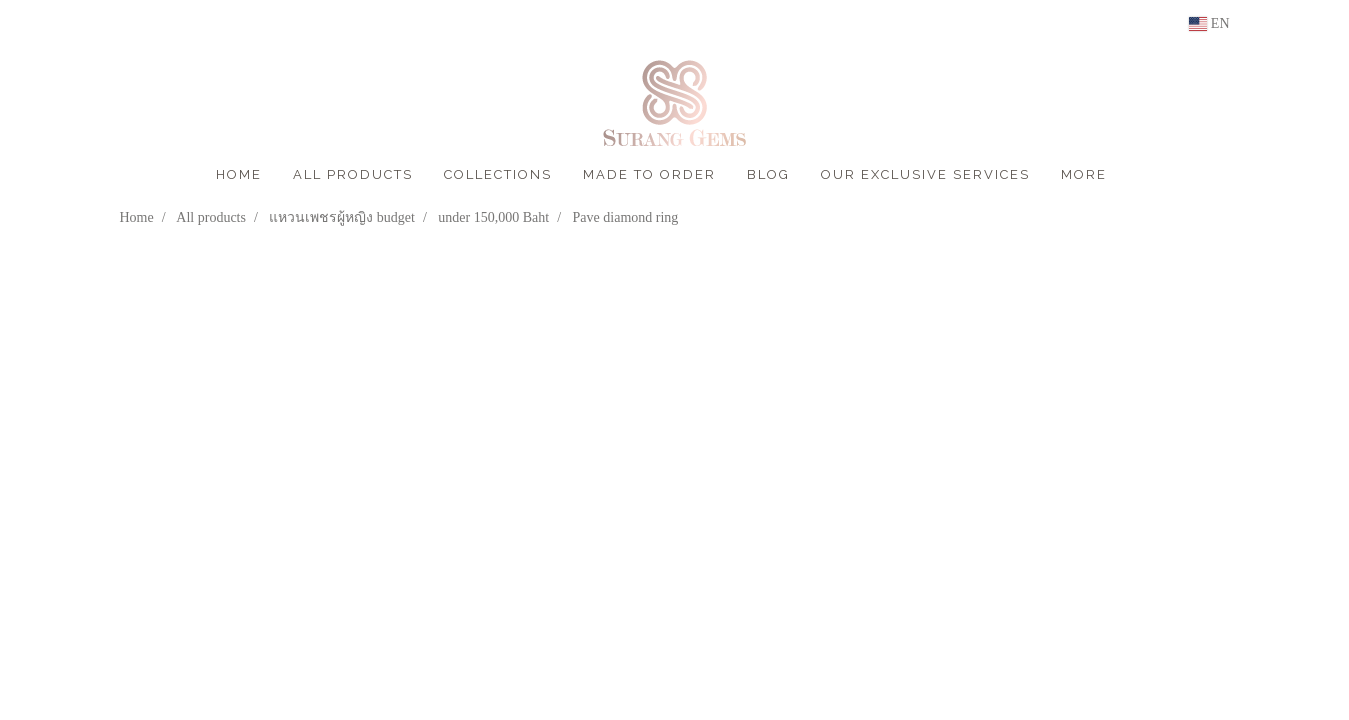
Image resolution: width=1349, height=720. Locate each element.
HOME (239, 174)
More (1084, 174)
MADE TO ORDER (649, 174)
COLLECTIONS (498, 174)
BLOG (768, 174)
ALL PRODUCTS (353, 174)
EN (1209, 23)
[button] (1140, 175)
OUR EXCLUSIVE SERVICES (925, 174)
